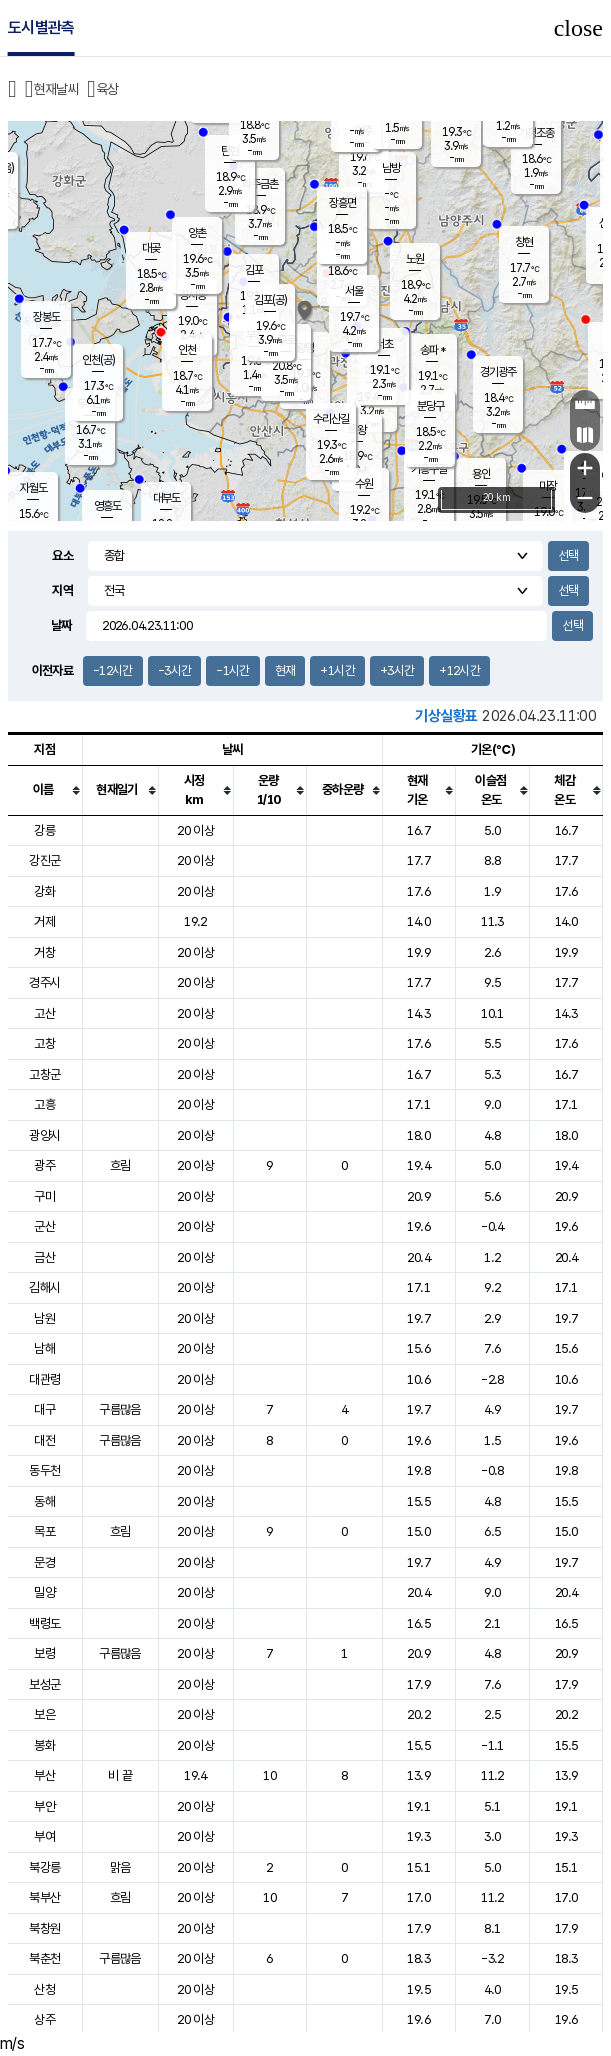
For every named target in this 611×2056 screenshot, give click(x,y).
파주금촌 (260, 184)
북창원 (44, 1928)
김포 (254, 270)
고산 (44, 1013)
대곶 (151, 248)
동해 (44, 1501)
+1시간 (337, 670)
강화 (44, 891)
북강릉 (44, 1867)
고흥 (44, 1104)
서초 (384, 344)
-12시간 (113, 670)
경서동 (192, 295)
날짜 (61, 625)
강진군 (44, 860)
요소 (62, 555)
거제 (44, 921)
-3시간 (174, 670)
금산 (44, 1257)
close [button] (578, 28)
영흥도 (107, 506)
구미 (44, 1196)
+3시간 (397, 670)
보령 (44, 1653)
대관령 (44, 1379)
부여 (44, 1836)
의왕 (357, 430)
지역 (62, 590)
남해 (44, 1348)
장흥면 (342, 203)
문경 (44, 1562)
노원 (415, 259)
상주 (44, 2019)
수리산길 (331, 419)
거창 (44, 952)
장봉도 (46, 317)
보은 (44, 1714)
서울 (354, 291)
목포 (44, 1531)
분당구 (430, 406)
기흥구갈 (429, 469)
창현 (524, 242)
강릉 (44, 830)
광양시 (44, 1135)
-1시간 (232, 670)
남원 (44, 1318)
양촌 (197, 233)
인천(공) (98, 360)
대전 (44, 1440)
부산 (44, 1775)
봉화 (44, 1745)
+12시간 (459, 670)
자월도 (33, 488)
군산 (44, 1226)
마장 (548, 486)
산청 (44, 1989)
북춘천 (44, 1958)
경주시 (44, 982)
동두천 (44, 1470)
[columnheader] (45, 790)
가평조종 (536, 133)
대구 (44, 1409)
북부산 (44, 1897)
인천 (187, 350)
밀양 (44, 1592)
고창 (44, 1043)
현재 (285, 670)
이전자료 (52, 670)
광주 (44, 1165)
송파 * (432, 350)
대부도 (166, 498)
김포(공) (270, 300)
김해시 (44, 1287)
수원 (364, 484)
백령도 (44, 1623)
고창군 (44, 1074)
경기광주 (498, 372)
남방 (391, 168)
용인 (481, 474)
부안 (44, 1806)
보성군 (44, 1684)
